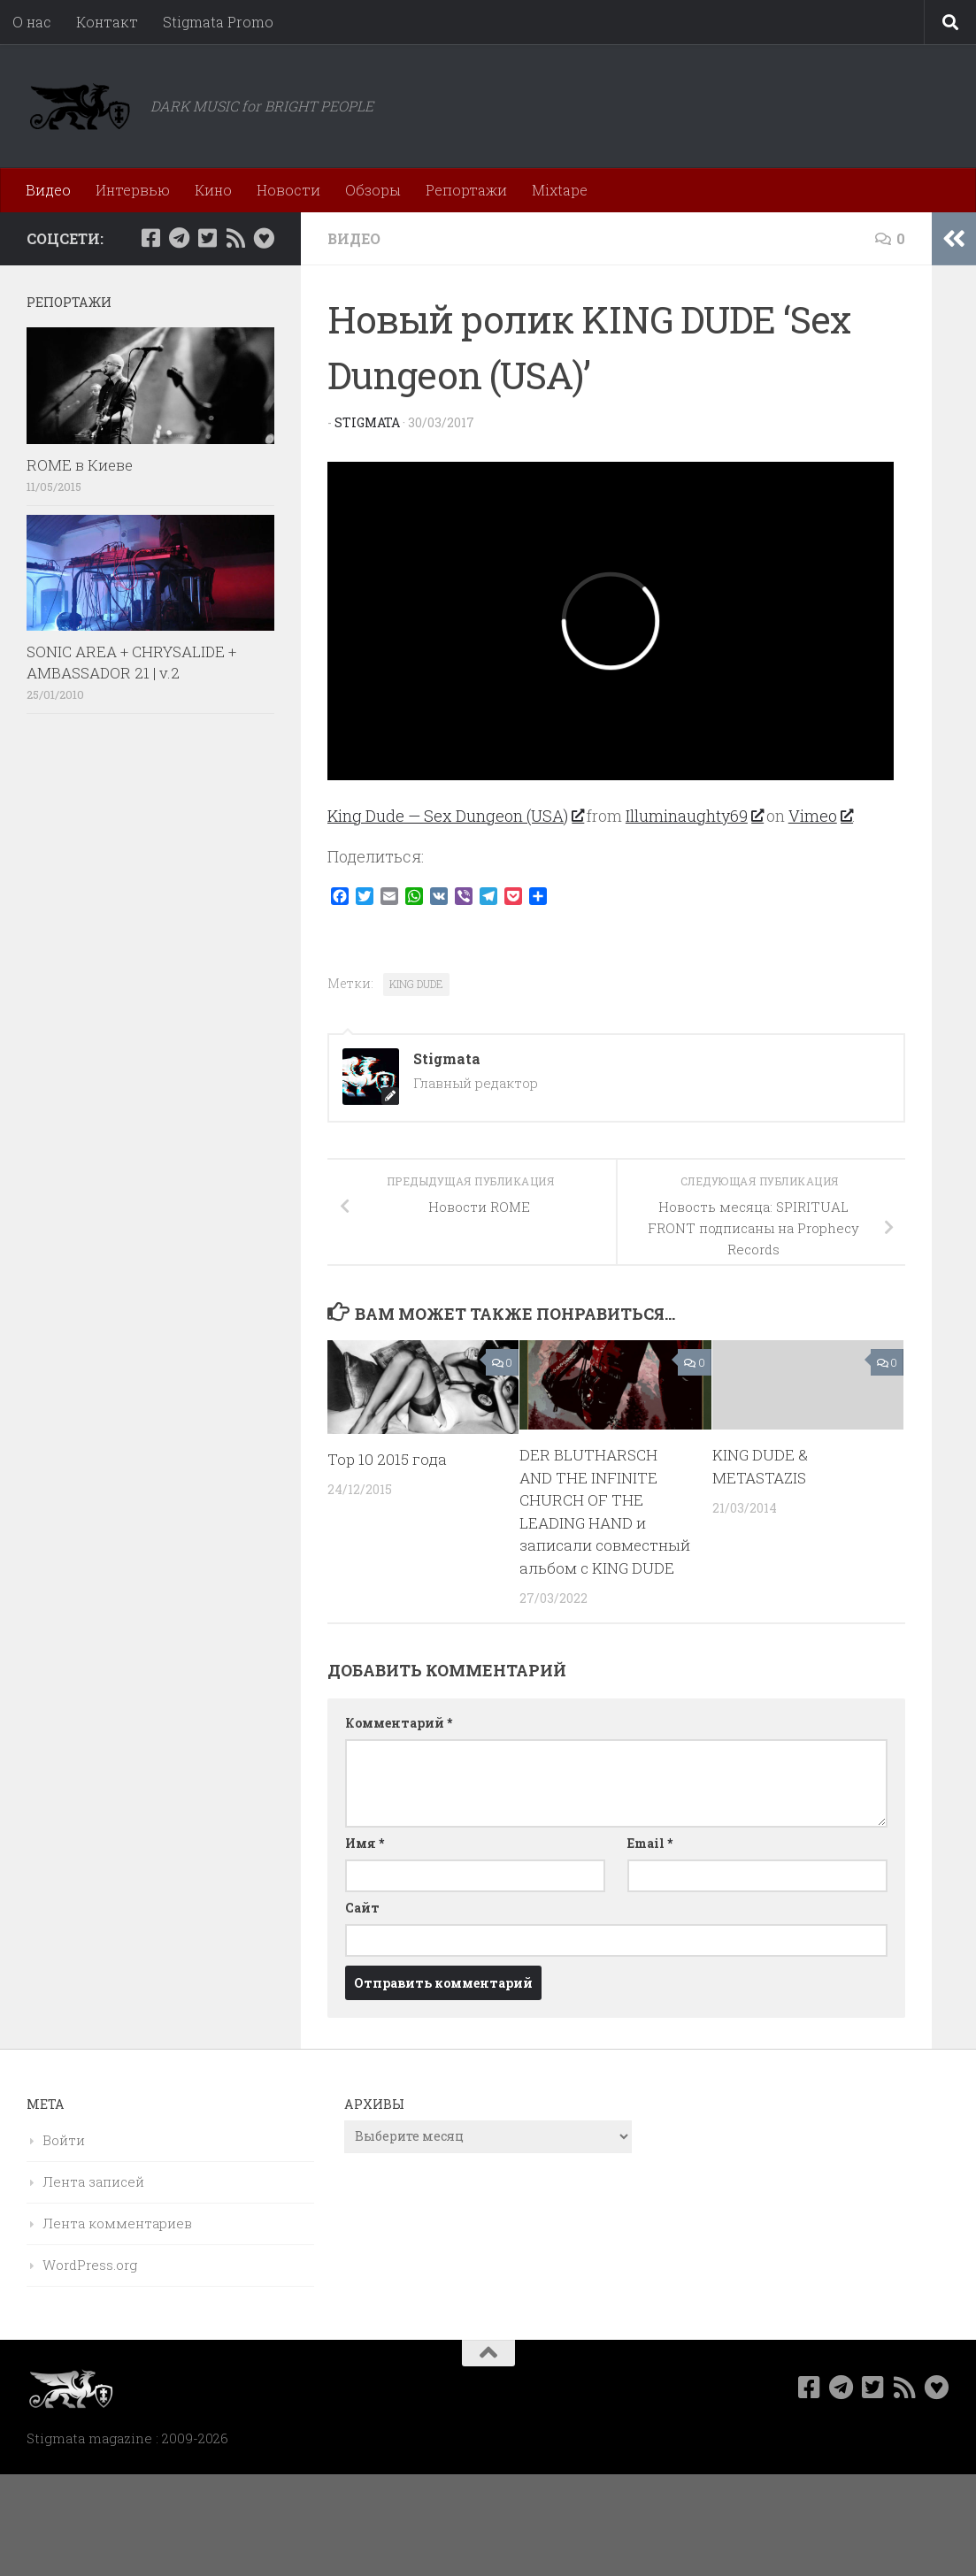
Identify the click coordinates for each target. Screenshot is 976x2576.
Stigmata (367, 422)
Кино (213, 189)
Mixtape (560, 189)
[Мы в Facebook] (150, 238)
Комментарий (398, 1722)
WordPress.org (89, 2264)
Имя (364, 1843)
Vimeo (820, 815)
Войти (63, 2140)
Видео (48, 189)
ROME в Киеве (80, 465)
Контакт (107, 21)
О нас (31, 21)
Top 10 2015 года (387, 1459)
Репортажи (466, 189)
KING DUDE (416, 984)
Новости (288, 189)
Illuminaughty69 (694, 815)
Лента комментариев (117, 2223)
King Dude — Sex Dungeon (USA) (455, 815)
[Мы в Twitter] (207, 238)
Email (649, 1843)
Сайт (362, 1907)
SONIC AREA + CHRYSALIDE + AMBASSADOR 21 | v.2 (131, 662)
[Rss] (235, 238)
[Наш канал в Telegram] (178, 238)
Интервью (133, 189)
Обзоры (373, 189)
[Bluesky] (263, 238)
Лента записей (93, 2181)
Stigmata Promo (218, 21)
